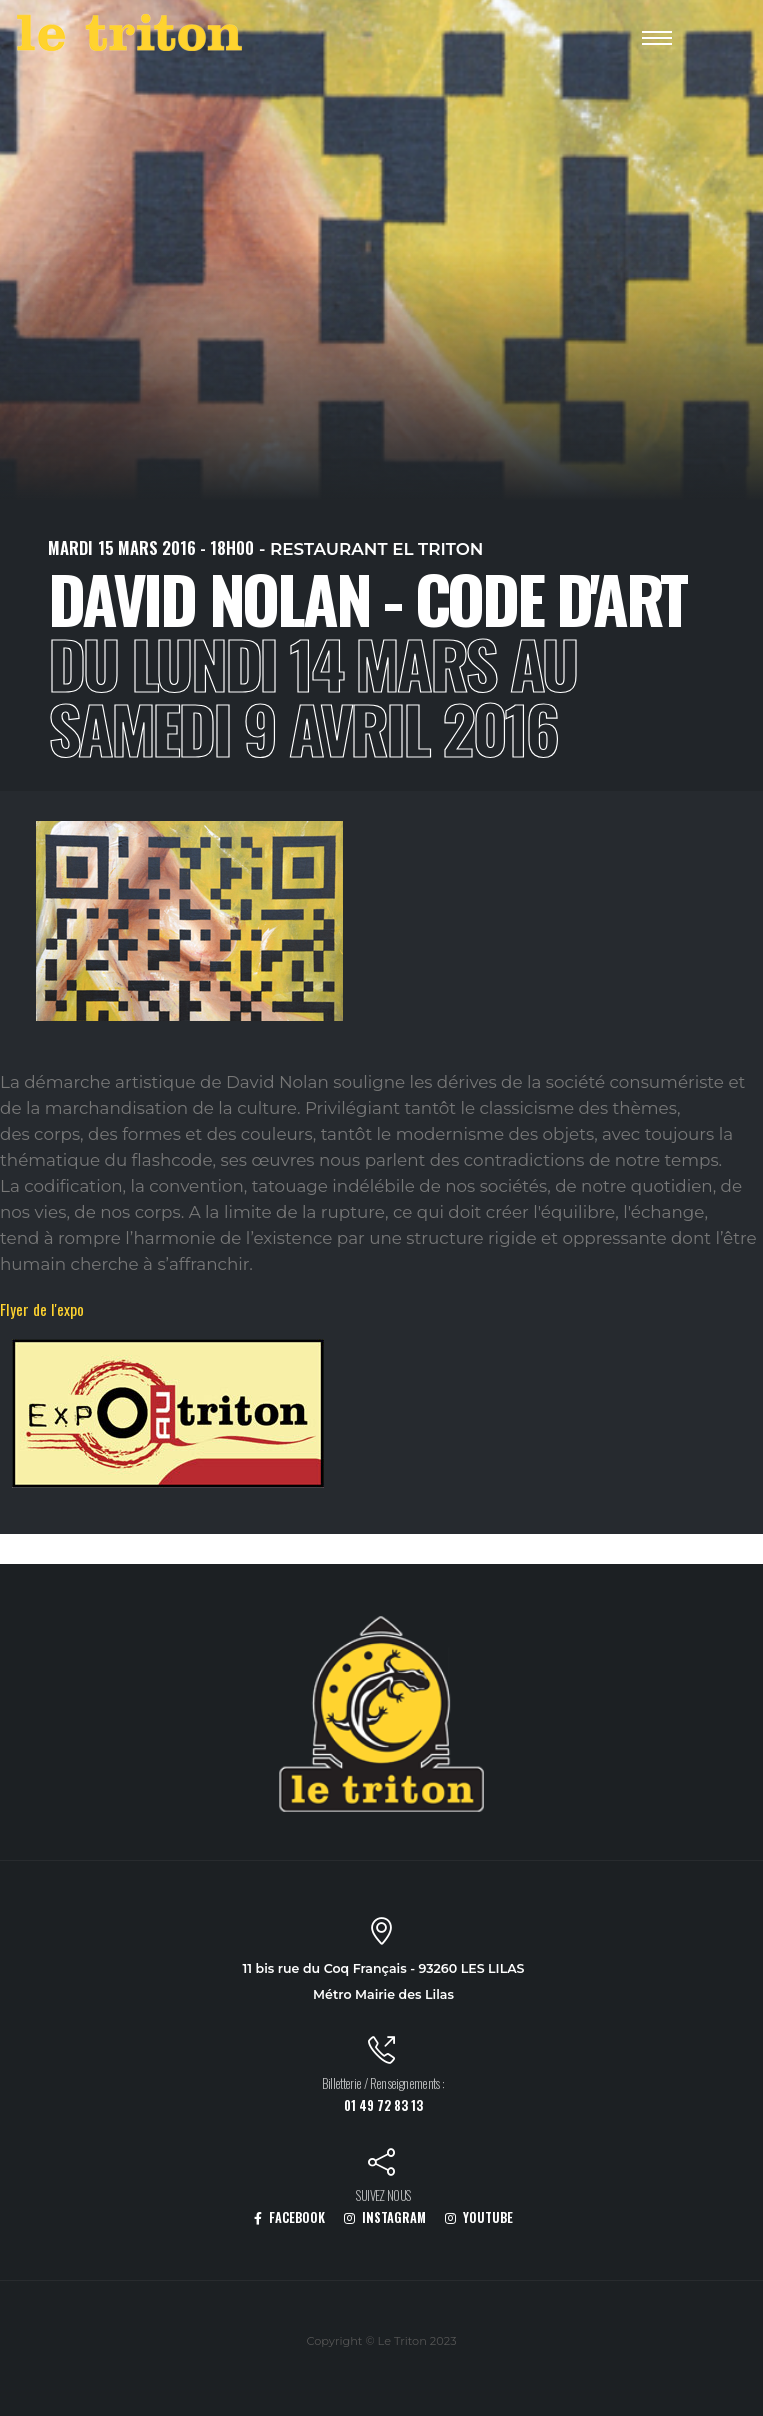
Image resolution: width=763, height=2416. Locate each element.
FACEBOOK (289, 2217)
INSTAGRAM (385, 2217)
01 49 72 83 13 (383, 2105)
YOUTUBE (479, 2217)
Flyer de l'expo (42, 1309)
